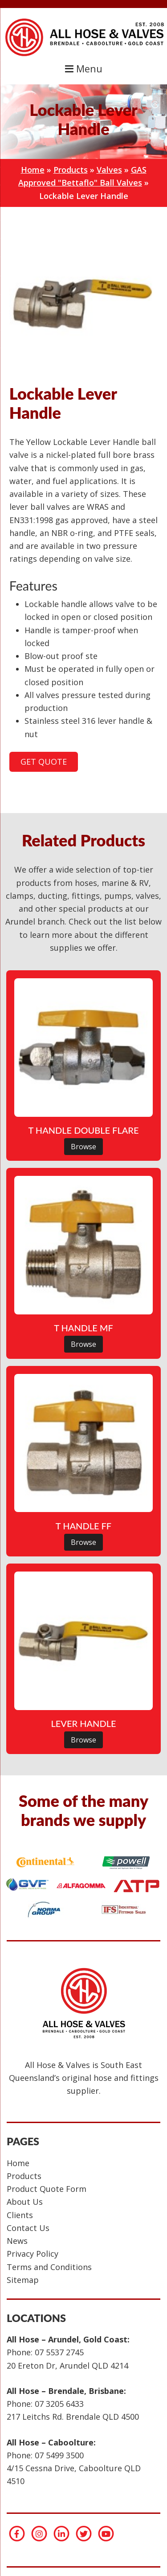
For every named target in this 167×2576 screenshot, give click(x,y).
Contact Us (28, 2228)
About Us (25, 2201)
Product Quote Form (46, 2188)
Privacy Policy (32, 2253)
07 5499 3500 (59, 2455)
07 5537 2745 (59, 2352)
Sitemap (23, 2279)
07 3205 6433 (59, 2403)
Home (33, 169)
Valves (109, 169)
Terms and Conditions (49, 2267)
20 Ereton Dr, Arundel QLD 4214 (67, 2365)
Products (70, 169)
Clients (20, 2215)
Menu (83, 68)
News (17, 2240)
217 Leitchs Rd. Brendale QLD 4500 (73, 2416)
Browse (83, 1146)
